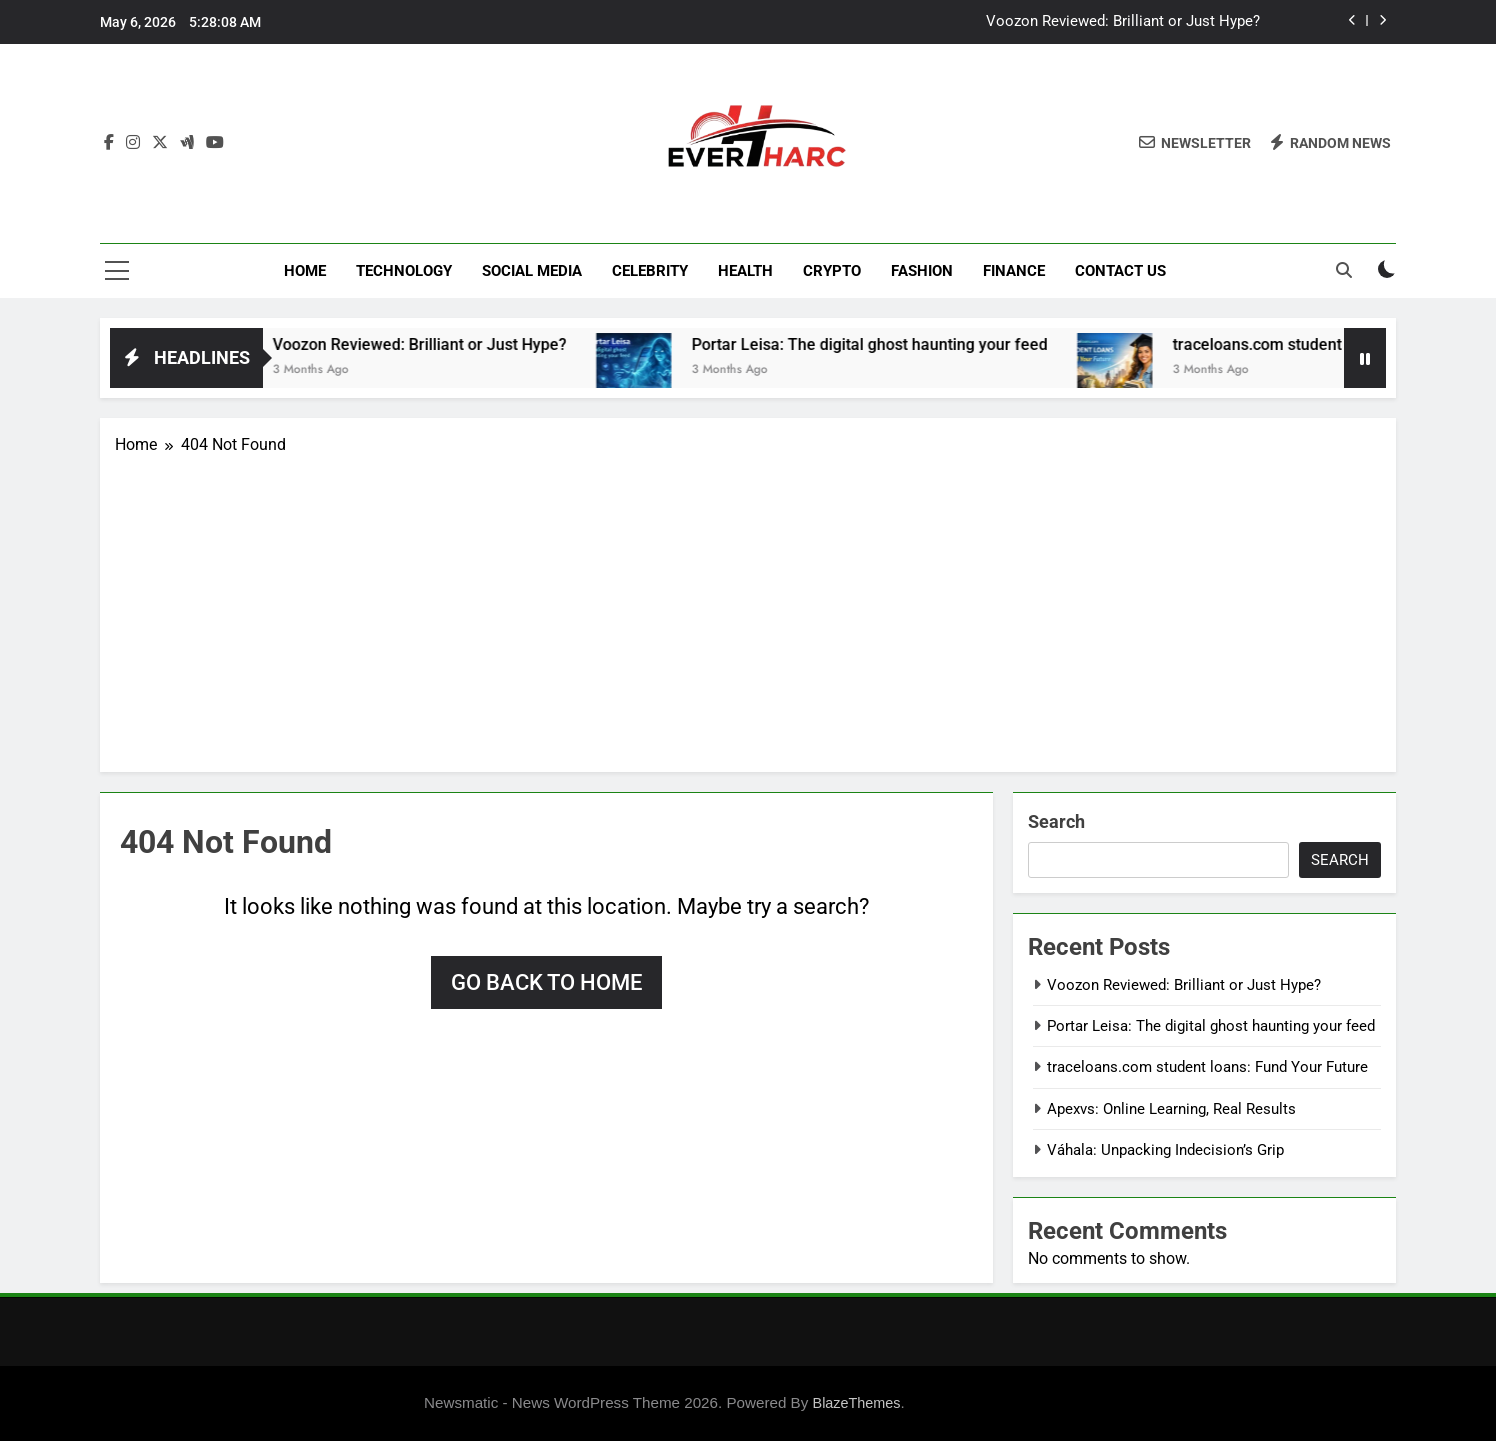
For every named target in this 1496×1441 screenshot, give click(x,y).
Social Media (532, 271)
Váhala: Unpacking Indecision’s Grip (1165, 1150)
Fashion (922, 271)
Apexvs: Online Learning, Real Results (1171, 1109)
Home (305, 271)
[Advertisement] (748, 607)
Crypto (832, 271)
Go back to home (546, 982)
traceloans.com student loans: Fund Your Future (1207, 1067)
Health (745, 271)
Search (1056, 821)
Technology (404, 271)
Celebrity (650, 271)
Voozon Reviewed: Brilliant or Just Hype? (1123, 22)
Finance (1014, 271)
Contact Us (1120, 271)
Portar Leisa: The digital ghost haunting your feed (888, 344)
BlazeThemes (857, 1403)
